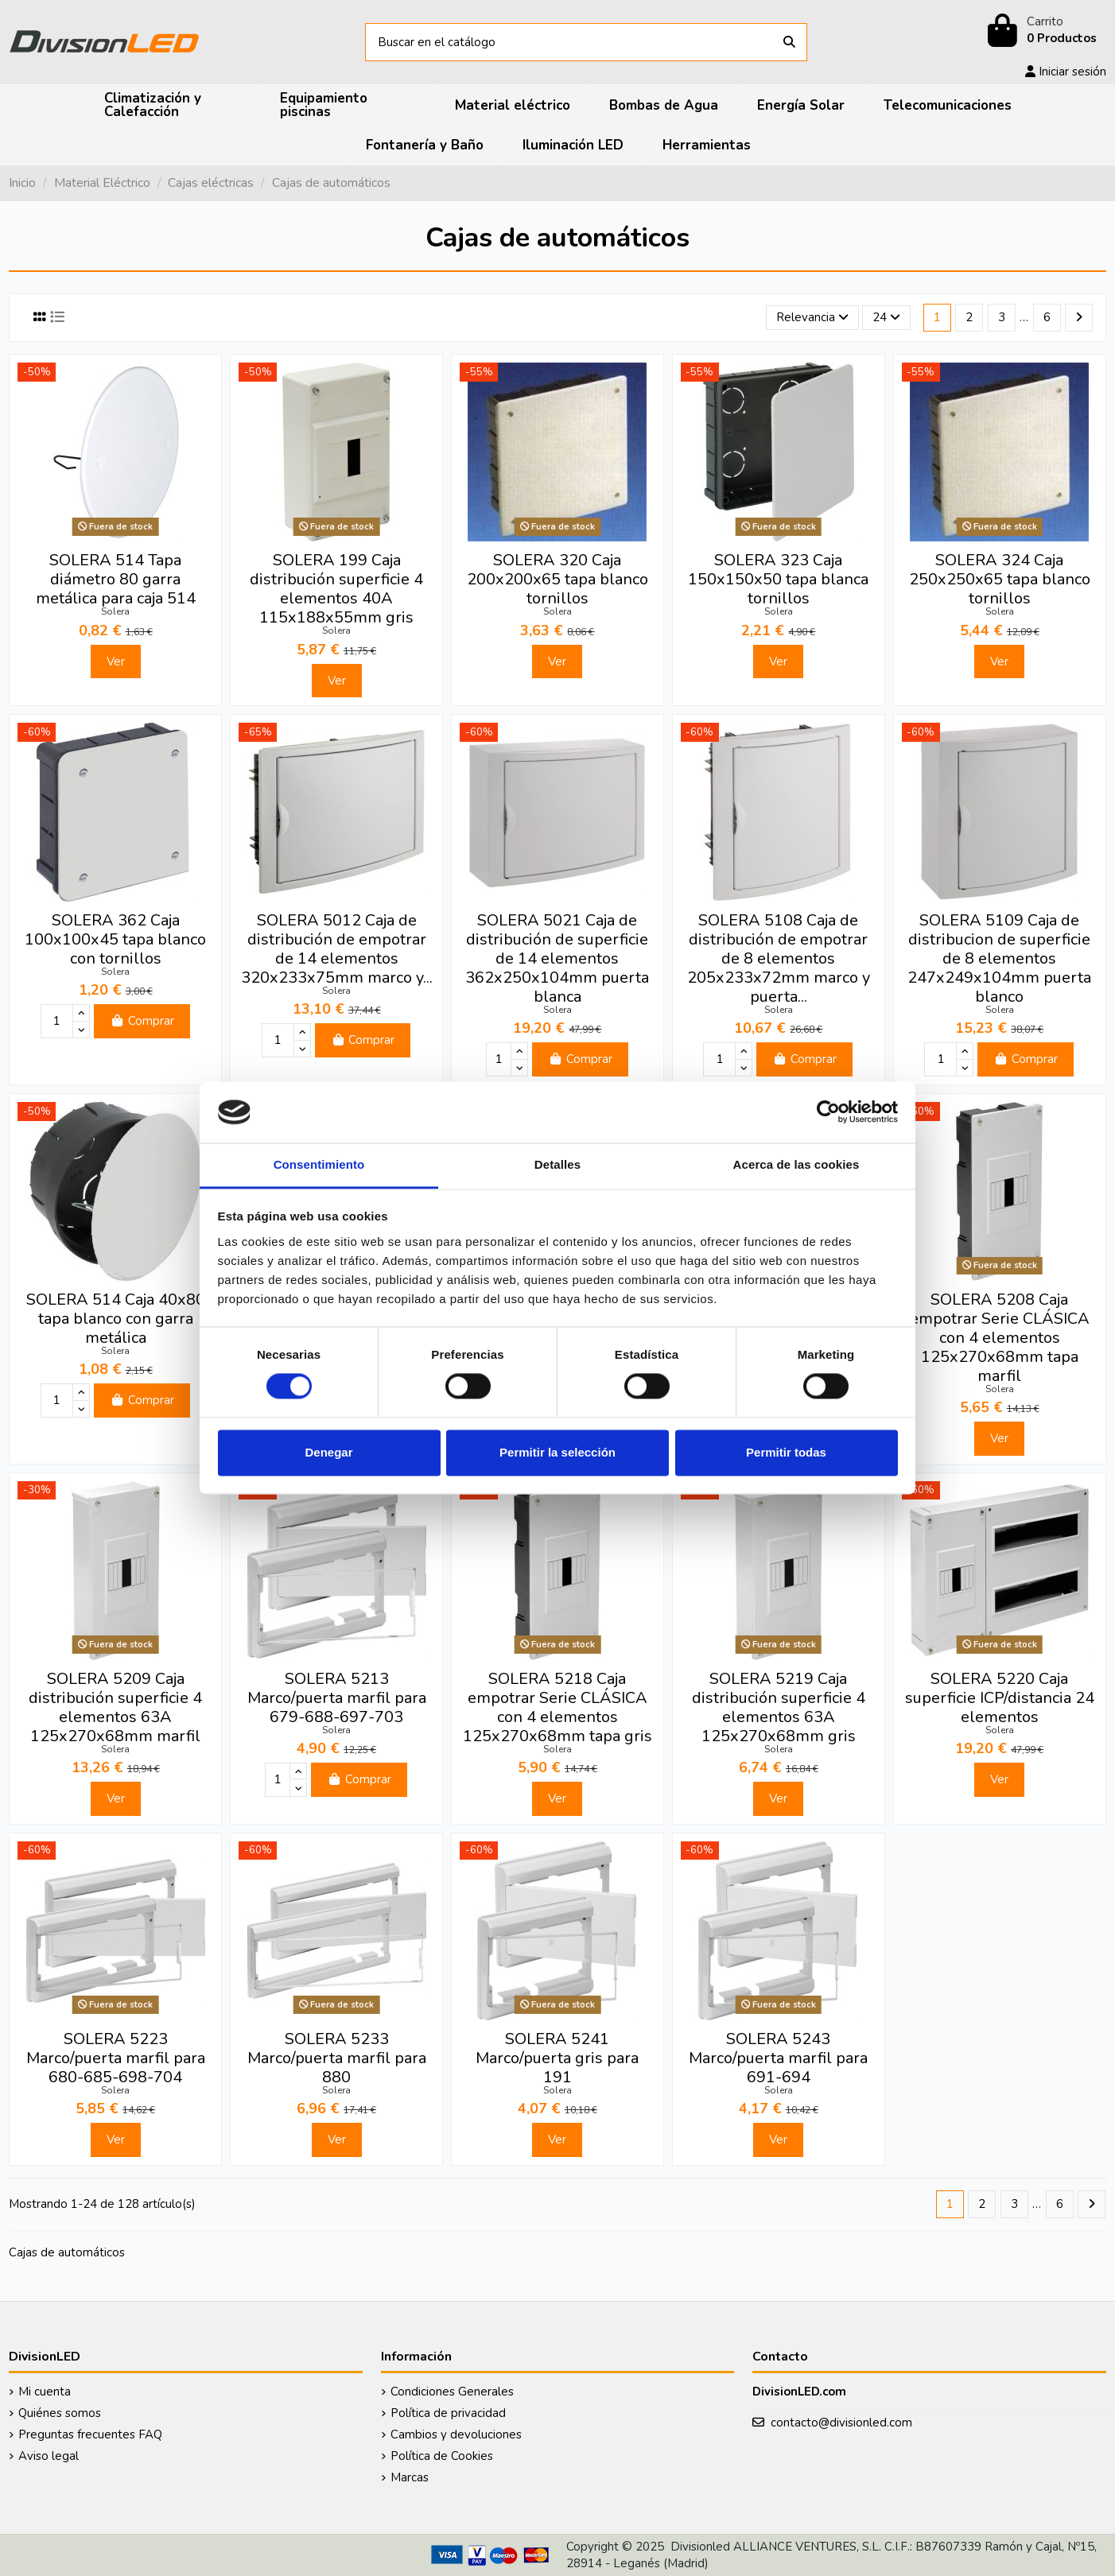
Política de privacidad (448, 2413)
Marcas (409, 2477)
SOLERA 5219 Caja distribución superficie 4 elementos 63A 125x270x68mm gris (778, 1707)
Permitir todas (786, 1452)
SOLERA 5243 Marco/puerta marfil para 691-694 (778, 2058)
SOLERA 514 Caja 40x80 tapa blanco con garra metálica (115, 1318)
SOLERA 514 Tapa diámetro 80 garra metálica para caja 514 (116, 579)
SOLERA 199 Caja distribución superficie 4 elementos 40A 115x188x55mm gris (336, 588)
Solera (115, 611)
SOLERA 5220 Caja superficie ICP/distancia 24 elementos (999, 1698)
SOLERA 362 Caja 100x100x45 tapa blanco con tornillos (115, 939)
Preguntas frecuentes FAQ (90, 2434)
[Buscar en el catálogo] (789, 42)
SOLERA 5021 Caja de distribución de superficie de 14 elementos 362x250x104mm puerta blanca (557, 958)
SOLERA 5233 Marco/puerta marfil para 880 (336, 2058)
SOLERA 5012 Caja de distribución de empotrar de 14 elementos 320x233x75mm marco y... (337, 949)
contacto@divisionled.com (841, 2423)
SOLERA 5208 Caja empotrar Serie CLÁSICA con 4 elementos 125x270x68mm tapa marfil (1000, 1338)
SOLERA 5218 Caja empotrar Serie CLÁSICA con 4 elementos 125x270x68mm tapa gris (557, 1707)
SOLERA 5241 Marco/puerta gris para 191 (557, 2058)
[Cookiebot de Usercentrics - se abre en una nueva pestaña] (828, 1112)
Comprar (142, 1021)
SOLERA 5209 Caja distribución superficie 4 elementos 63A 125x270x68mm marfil (115, 1707)
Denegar (328, 1452)
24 (886, 317)
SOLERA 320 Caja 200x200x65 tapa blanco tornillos (557, 579)
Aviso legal (48, 2456)
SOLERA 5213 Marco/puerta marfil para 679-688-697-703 (336, 1698)
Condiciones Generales (452, 2391)
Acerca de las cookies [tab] (796, 1164)
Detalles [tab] (557, 1164)
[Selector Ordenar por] (812, 317)
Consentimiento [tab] (319, 1164)
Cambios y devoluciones (456, 2434)
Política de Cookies (441, 2456)
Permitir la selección (557, 1452)
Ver (116, 661)
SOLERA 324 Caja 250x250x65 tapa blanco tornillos (999, 579)
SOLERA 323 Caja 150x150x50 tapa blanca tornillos (778, 579)
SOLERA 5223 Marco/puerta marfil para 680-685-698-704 (115, 2058)
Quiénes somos (59, 2413)
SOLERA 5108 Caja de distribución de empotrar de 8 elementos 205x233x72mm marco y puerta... (778, 958)
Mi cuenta (44, 2391)
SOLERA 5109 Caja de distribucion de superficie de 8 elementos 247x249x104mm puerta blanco (999, 958)
